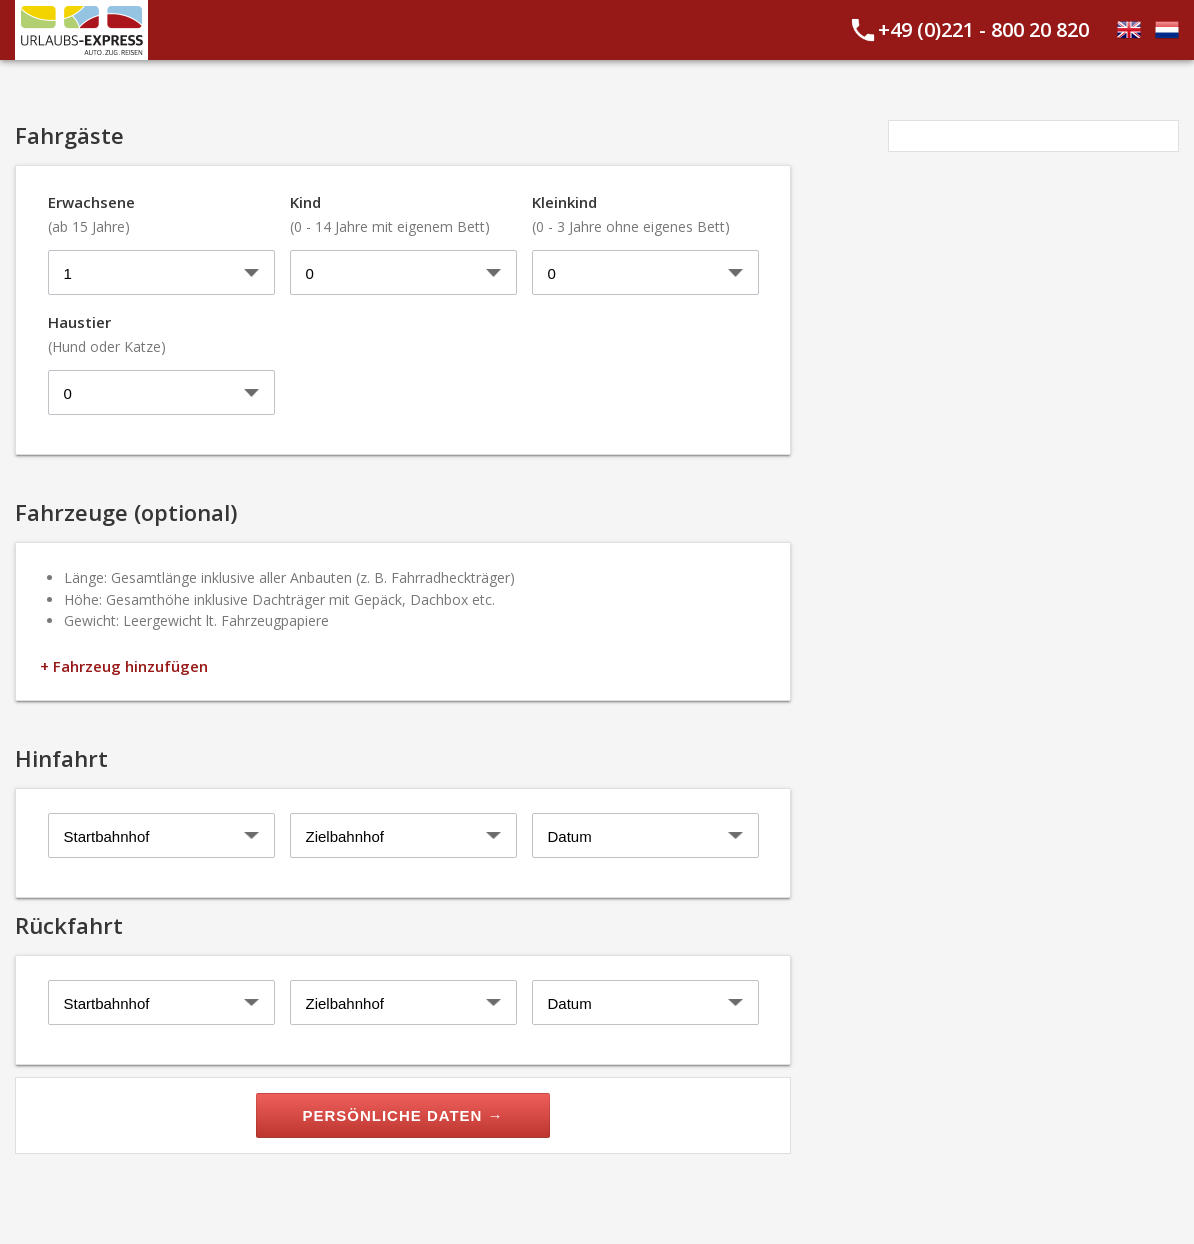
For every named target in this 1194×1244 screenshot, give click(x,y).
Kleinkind (631, 214)
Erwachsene (91, 214)
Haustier (107, 334)
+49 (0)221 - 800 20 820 (983, 29)
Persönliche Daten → (402, 1115)
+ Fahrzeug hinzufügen (124, 666)
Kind (390, 214)
